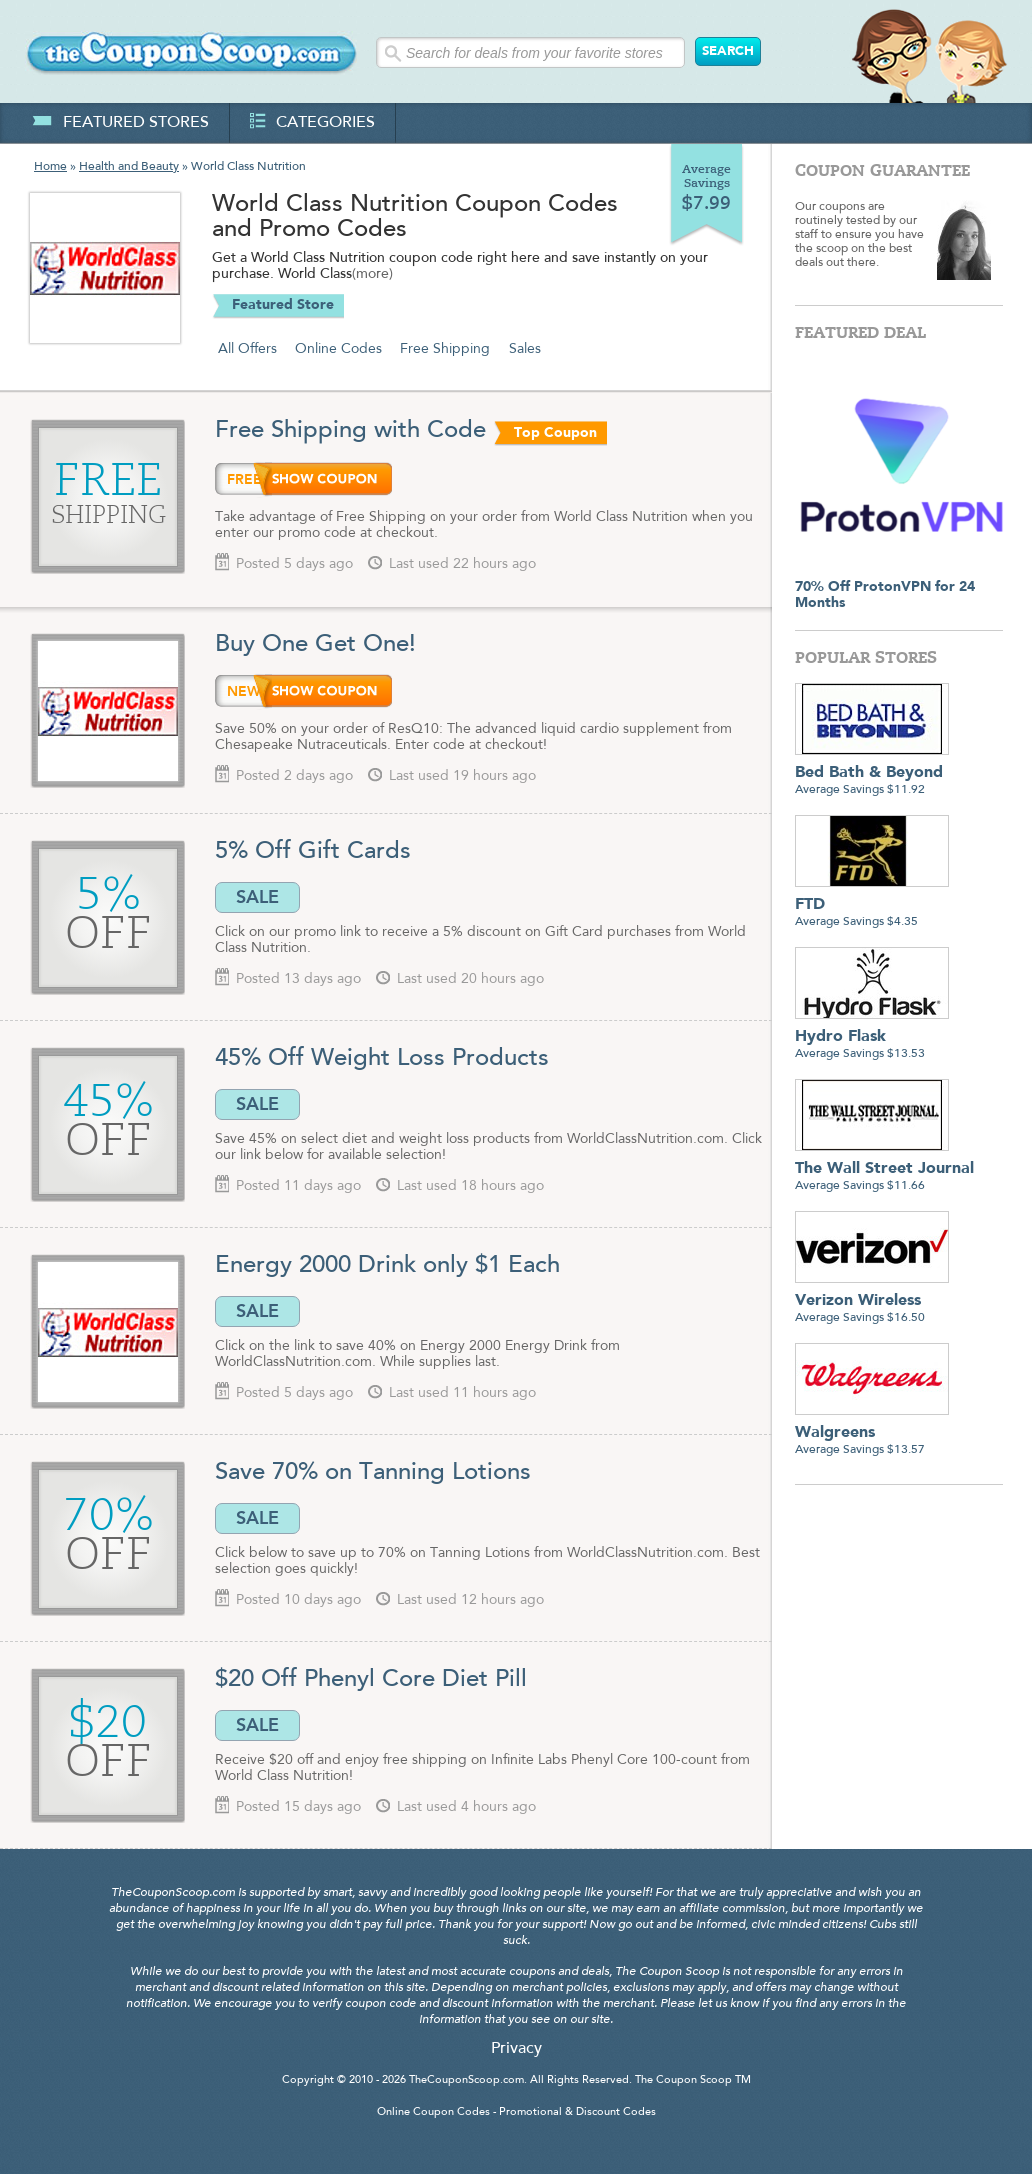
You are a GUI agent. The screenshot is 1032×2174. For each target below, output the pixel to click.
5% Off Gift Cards (316, 852)
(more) (372, 275)
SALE (257, 897)
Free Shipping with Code (350, 431)
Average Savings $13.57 (872, 1433)
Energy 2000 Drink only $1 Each (387, 1266)
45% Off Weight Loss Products (382, 1059)
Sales (525, 349)
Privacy (516, 2049)
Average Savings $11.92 (872, 773)
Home (50, 167)
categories (312, 123)
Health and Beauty (129, 167)
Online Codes (338, 349)
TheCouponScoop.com (466, 2080)
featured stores (120, 123)
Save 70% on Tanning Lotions (373, 1473)
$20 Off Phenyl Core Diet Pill (374, 1680)
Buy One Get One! (315, 645)
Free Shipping (445, 349)
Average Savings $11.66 (884, 1169)
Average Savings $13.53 (872, 1037)
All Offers (247, 349)
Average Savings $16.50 (872, 1301)
